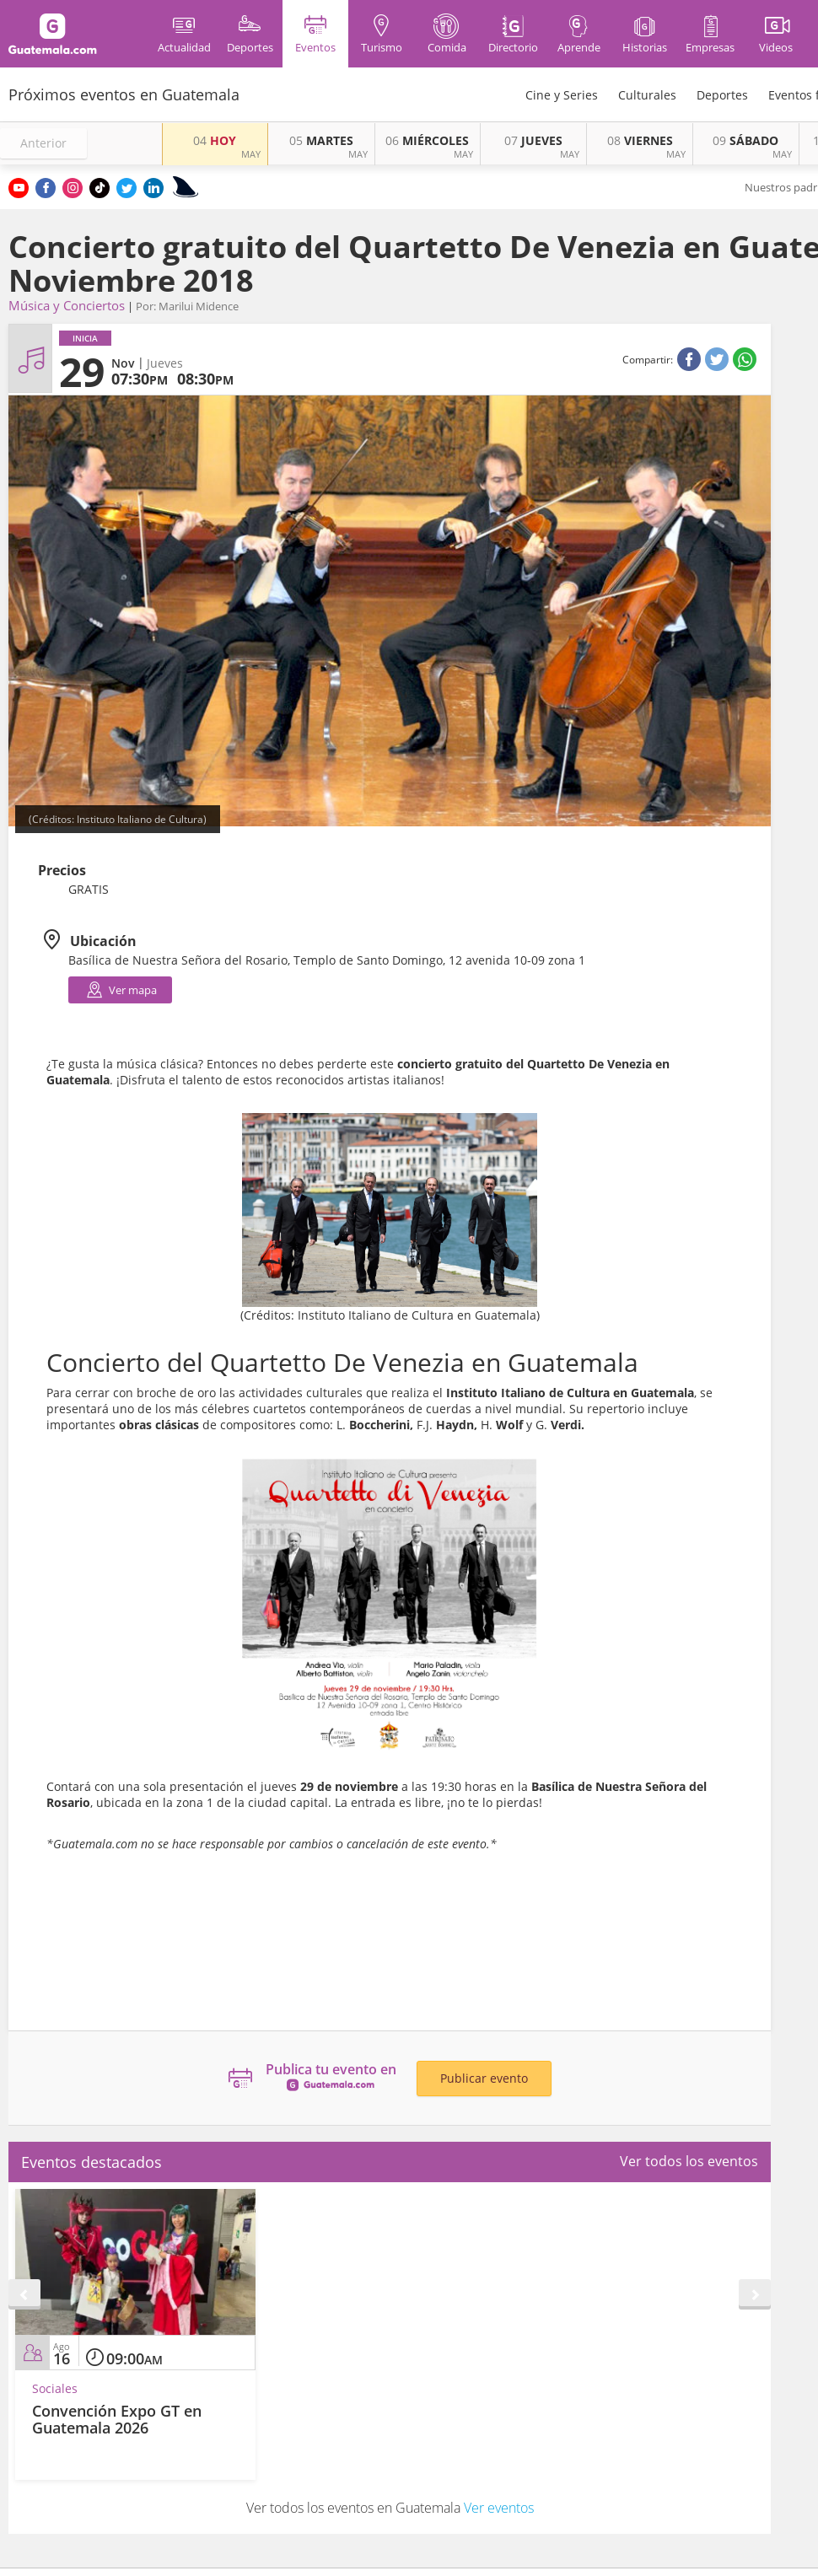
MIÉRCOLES (427, 140)
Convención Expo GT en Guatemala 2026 (117, 2419)
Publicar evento (484, 2078)
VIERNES (640, 140)
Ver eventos (499, 2507)
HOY (214, 140)
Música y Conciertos (66, 305)
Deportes (722, 95)
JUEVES (533, 140)
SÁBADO (745, 140)
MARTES (321, 140)
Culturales (647, 95)
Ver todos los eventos (689, 2161)
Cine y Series (561, 95)
